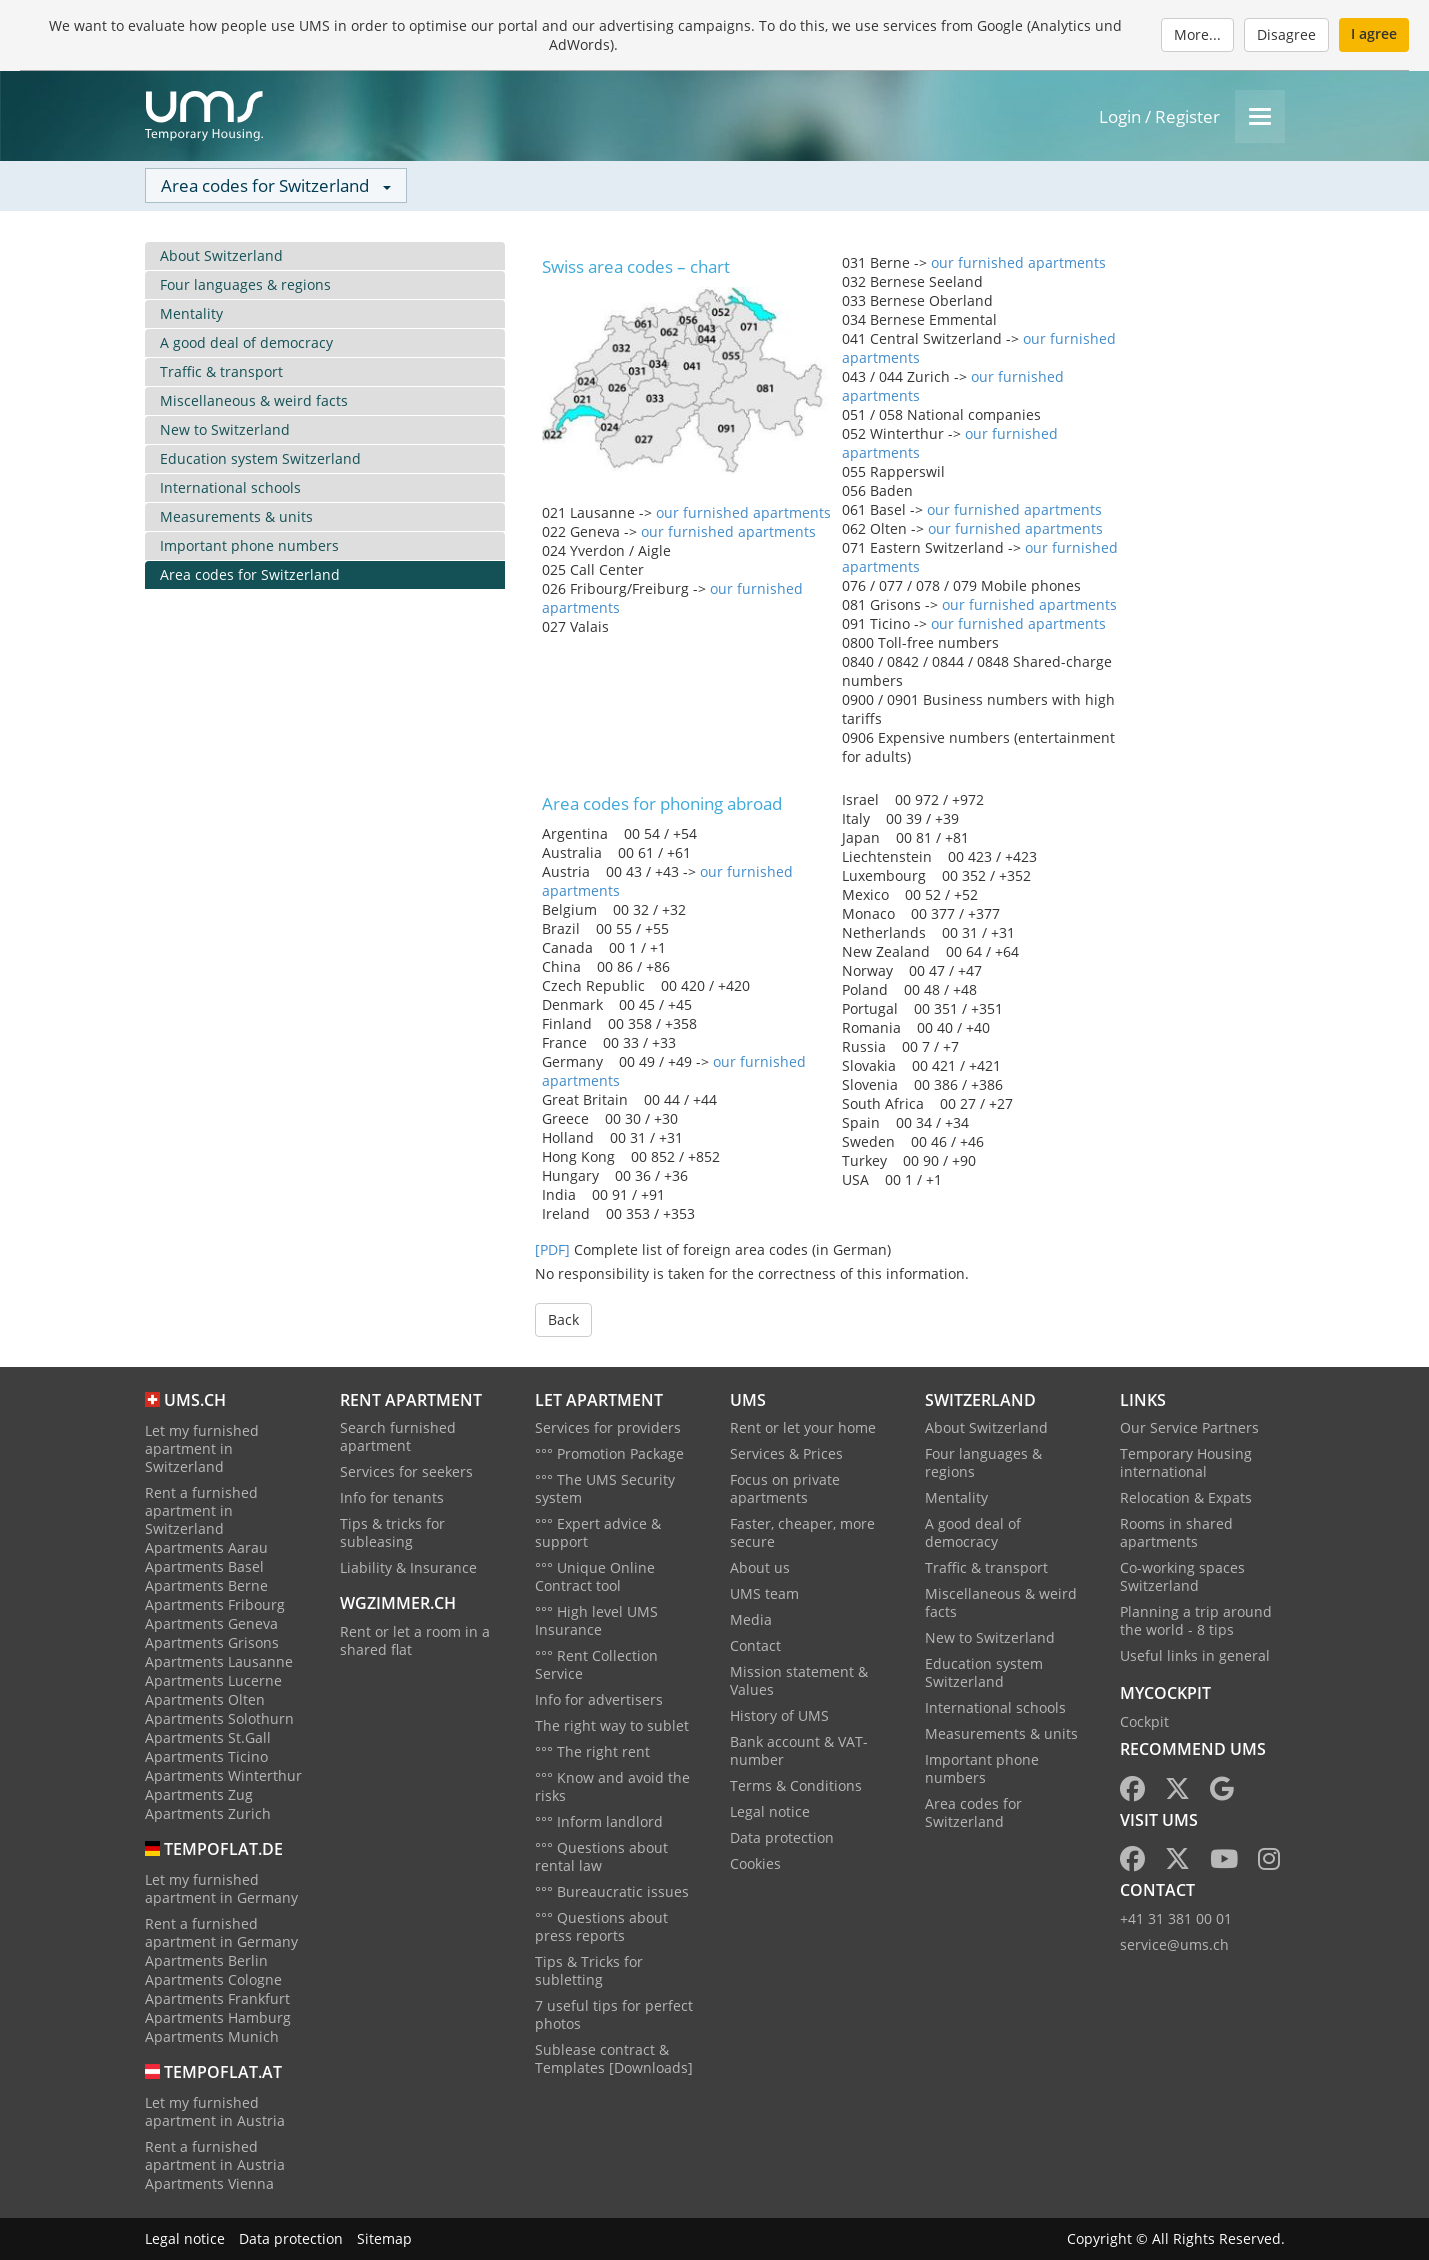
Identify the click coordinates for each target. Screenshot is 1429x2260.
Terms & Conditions (796, 1785)
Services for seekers (406, 1471)
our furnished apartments (743, 512)
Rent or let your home (803, 1427)
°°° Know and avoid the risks (612, 1786)
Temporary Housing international (1186, 1462)
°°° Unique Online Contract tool (595, 1576)
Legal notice (770, 1811)
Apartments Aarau (206, 1547)
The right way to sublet (612, 1725)
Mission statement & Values (799, 1680)
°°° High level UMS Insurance (596, 1620)
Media (751, 1619)
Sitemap (384, 2238)
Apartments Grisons (212, 1642)
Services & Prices (786, 1453)
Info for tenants (392, 1497)
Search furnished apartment (398, 1436)
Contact (755, 1645)
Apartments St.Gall (208, 1737)
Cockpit (1144, 1721)
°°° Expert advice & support (598, 1532)
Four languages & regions (245, 284)
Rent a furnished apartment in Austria (215, 2155)
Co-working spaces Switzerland (1182, 1576)
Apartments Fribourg (215, 1604)
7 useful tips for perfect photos (614, 2014)
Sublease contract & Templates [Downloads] (614, 2058)
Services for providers (608, 1427)
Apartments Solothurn (219, 1718)
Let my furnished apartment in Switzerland (202, 1448)
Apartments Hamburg (218, 2017)
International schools (230, 487)
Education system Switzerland (260, 458)
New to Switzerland (225, 429)
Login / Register (1159, 116)
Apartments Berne (206, 1585)
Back (563, 1319)
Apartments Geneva (211, 1623)
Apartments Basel (204, 1566)
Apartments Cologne (213, 1979)
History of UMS (779, 1715)
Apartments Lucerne (213, 1680)
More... (1197, 34)
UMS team (764, 1593)
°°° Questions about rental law (601, 1856)
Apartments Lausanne (219, 1661)
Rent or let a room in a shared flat (415, 1640)
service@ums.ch (1174, 1944)
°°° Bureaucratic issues (612, 1891)
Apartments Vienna (209, 2183)
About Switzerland (221, 255)
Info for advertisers (599, 1699)
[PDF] (552, 1249)
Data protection (782, 1837)
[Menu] (1260, 116)
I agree (1374, 33)
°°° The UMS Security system (605, 1488)
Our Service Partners (1189, 1427)
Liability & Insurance (408, 1567)
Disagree (1286, 34)
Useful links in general (1195, 1655)
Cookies (755, 1863)
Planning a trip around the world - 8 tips (1196, 1620)
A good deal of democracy (246, 342)
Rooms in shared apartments (1176, 1532)
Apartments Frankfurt (217, 1998)
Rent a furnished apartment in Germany (221, 1932)
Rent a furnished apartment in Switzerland (201, 1510)
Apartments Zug (199, 1794)
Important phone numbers (249, 545)
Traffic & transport (221, 371)
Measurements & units (236, 516)
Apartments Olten (205, 1699)
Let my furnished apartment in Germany (221, 1888)
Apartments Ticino (206, 1756)
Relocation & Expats (1186, 1497)
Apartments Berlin (206, 1960)
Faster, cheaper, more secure (802, 1532)
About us (760, 1567)
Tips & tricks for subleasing (392, 1532)
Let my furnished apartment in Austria (215, 2111)
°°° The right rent (592, 1751)
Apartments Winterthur (223, 1775)
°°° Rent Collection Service (596, 1664)
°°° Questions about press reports (601, 1926)
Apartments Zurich (208, 1813)
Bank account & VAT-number (799, 1750)
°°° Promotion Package (609, 1453)
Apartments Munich (212, 2036)
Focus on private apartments (785, 1488)
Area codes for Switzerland (250, 574)
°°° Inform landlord (599, 1821)
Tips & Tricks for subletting (589, 1970)
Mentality (191, 313)
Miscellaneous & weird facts (254, 400)
